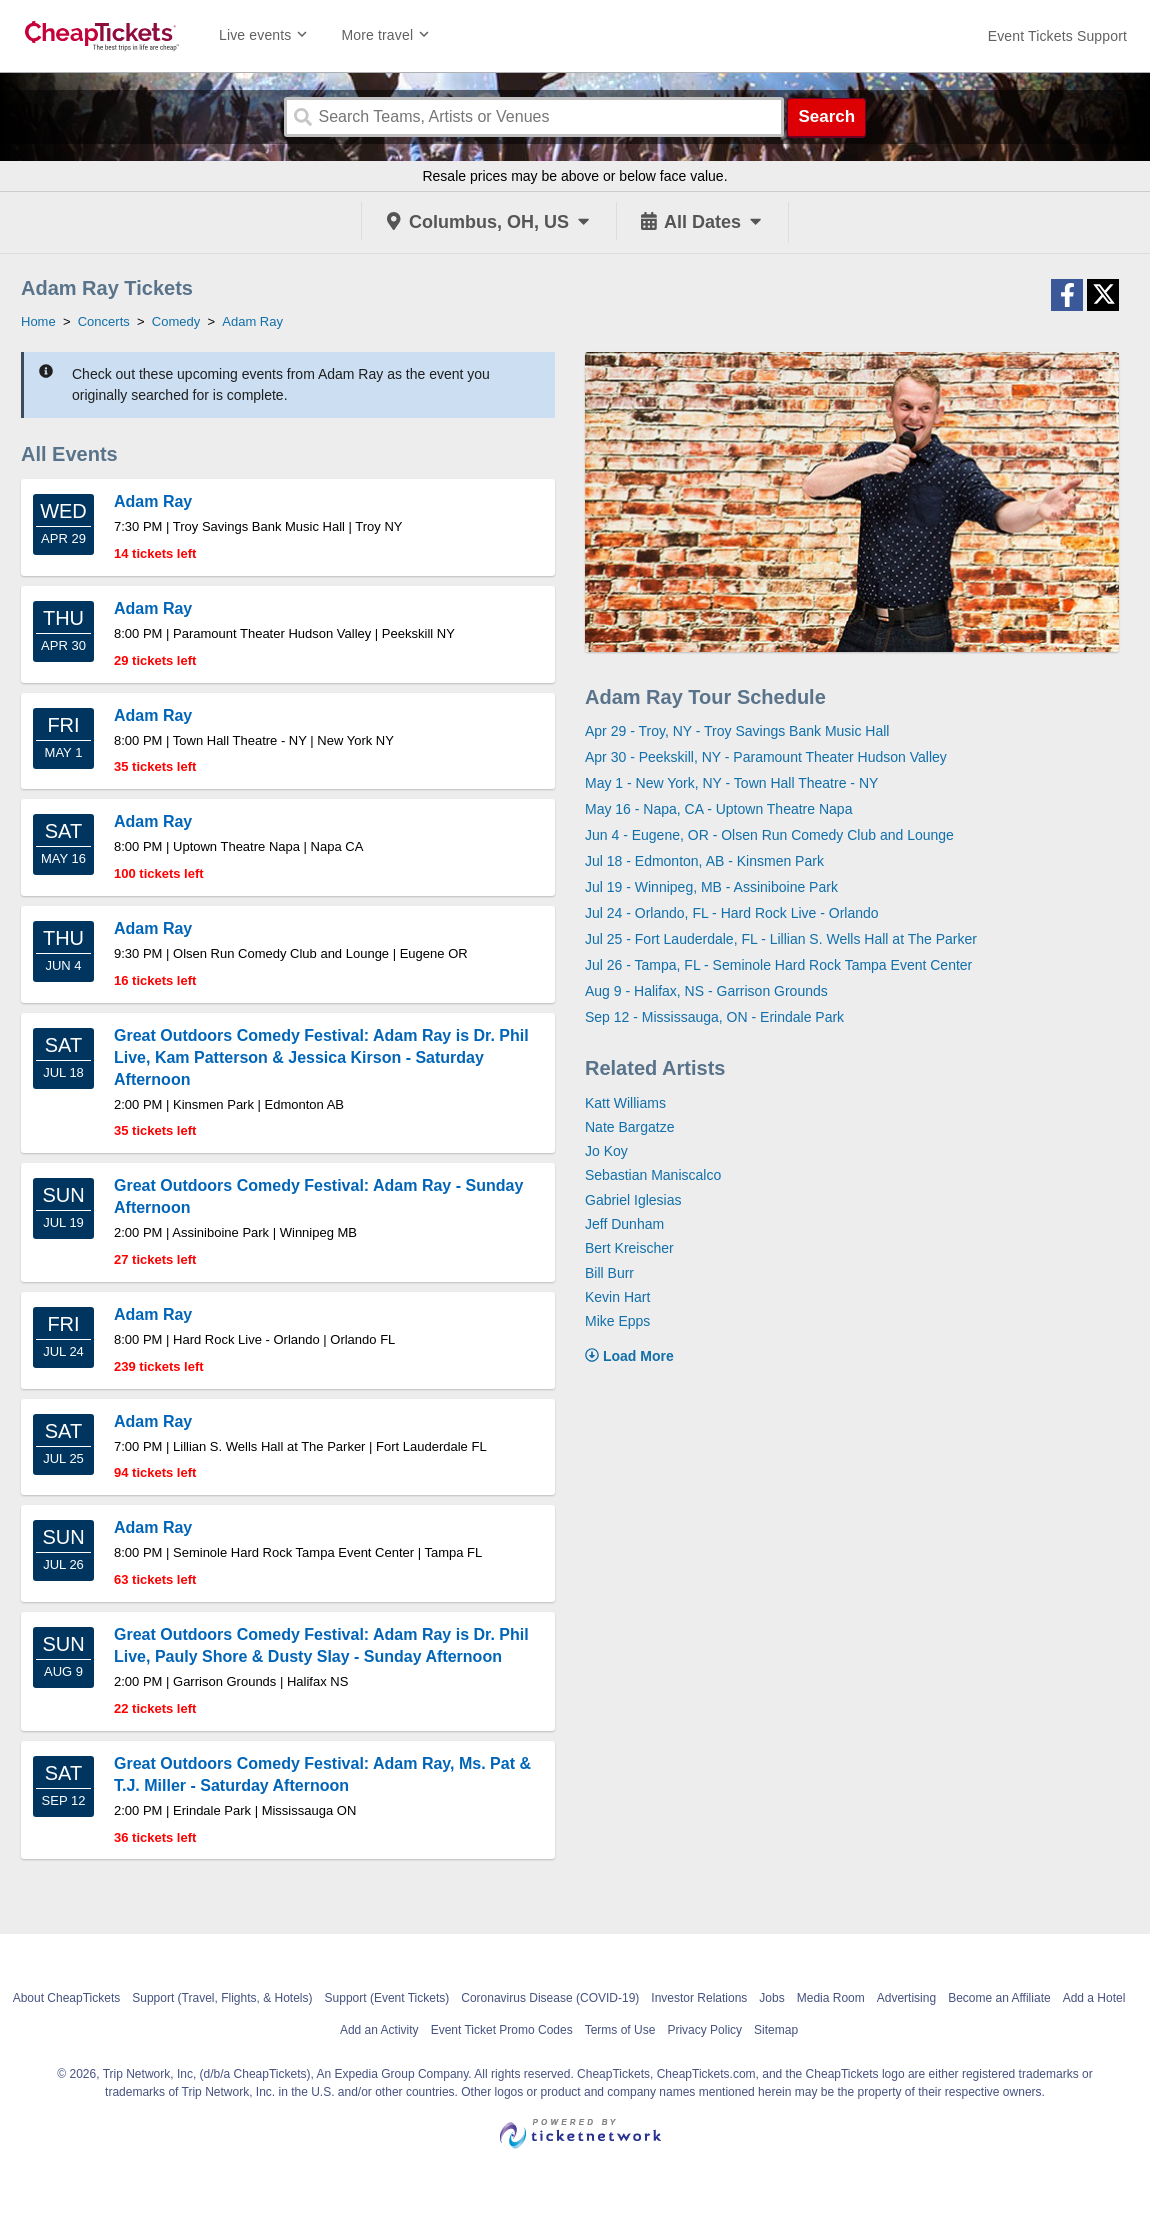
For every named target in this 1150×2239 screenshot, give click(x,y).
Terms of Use (620, 2030)
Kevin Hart (617, 1297)
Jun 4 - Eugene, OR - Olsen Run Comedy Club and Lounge (769, 835)
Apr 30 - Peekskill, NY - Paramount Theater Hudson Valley (766, 757)
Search (826, 116)
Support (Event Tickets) (387, 1998)
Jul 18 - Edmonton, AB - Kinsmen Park (704, 861)
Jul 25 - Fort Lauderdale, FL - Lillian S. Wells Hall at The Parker (781, 939)
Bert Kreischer (629, 1248)
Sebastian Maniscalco (653, 1175)
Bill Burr (609, 1273)
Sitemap (776, 2030)
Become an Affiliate (999, 1998)
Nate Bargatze (630, 1127)
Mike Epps (617, 1321)
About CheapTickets (67, 1998)
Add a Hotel (1094, 1998)
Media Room (831, 1998)
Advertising (906, 1998)
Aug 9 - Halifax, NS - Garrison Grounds (706, 991)
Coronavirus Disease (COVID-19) (550, 1998)
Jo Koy (606, 1151)
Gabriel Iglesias (633, 1200)
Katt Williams (625, 1103)
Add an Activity (379, 2030)
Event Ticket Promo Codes (502, 2030)
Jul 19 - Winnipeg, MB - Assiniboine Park (711, 887)
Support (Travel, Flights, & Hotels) (222, 1998)
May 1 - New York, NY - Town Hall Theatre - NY (731, 783)
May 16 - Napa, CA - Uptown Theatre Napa (718, 809)
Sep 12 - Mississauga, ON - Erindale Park (714, 1017)
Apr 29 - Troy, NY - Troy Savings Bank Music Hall (737, 731)
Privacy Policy (704, 2030)
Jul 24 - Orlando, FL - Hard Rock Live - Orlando (732, 913)
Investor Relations (699, 1998)
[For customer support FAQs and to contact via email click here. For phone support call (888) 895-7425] (1057, 36)
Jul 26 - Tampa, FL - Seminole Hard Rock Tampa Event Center (778, 965)
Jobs (771, 1998)
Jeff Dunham (624, 1224)
